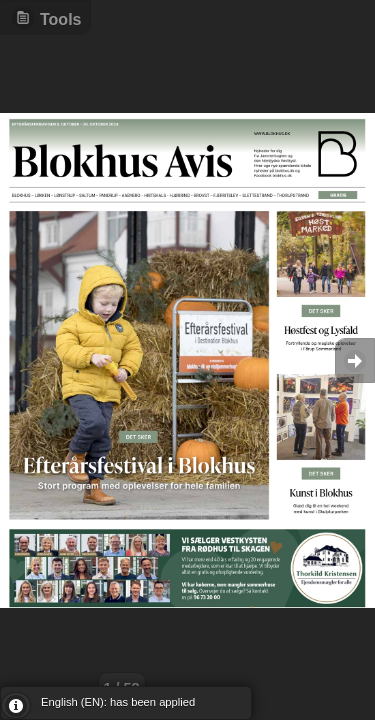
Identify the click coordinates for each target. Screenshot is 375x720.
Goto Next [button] (355, 360)
